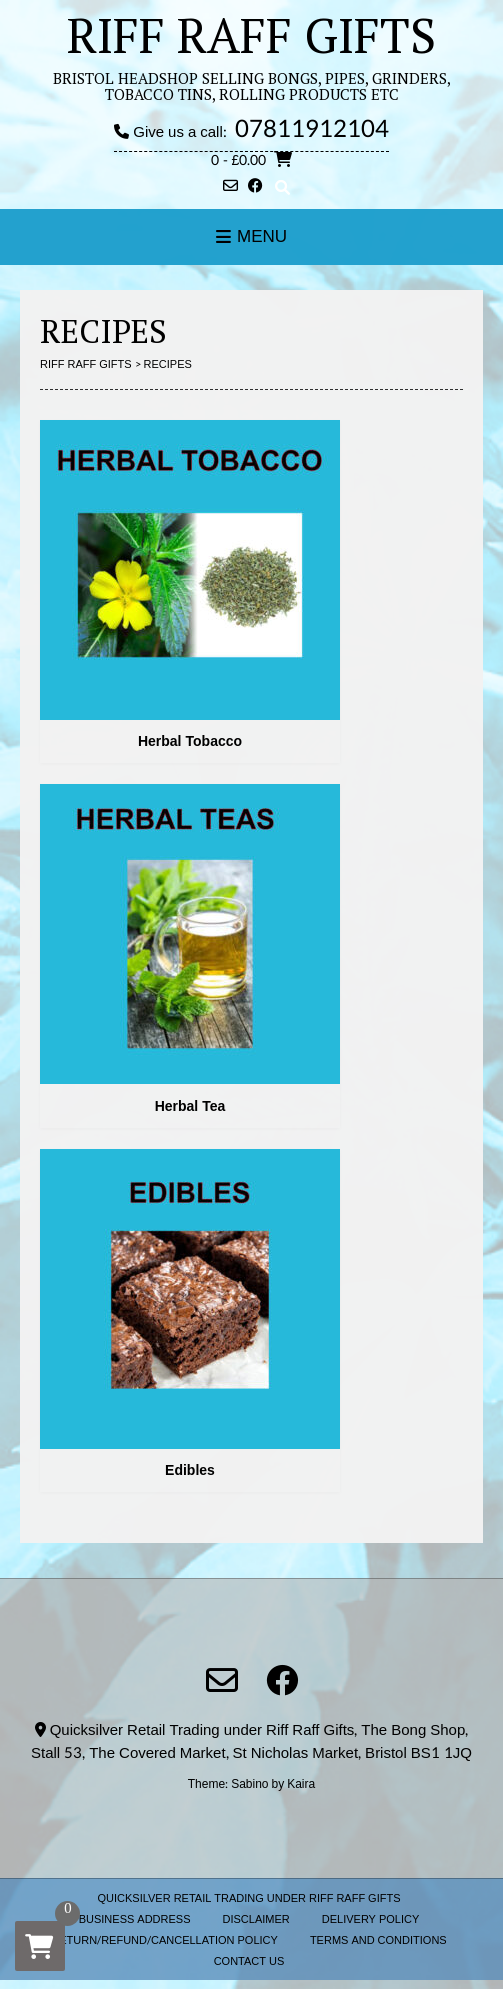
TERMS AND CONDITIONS (378, 1940)
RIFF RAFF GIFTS (251, 35)
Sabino (249, 1784)
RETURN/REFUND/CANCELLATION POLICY (164, 1940)
